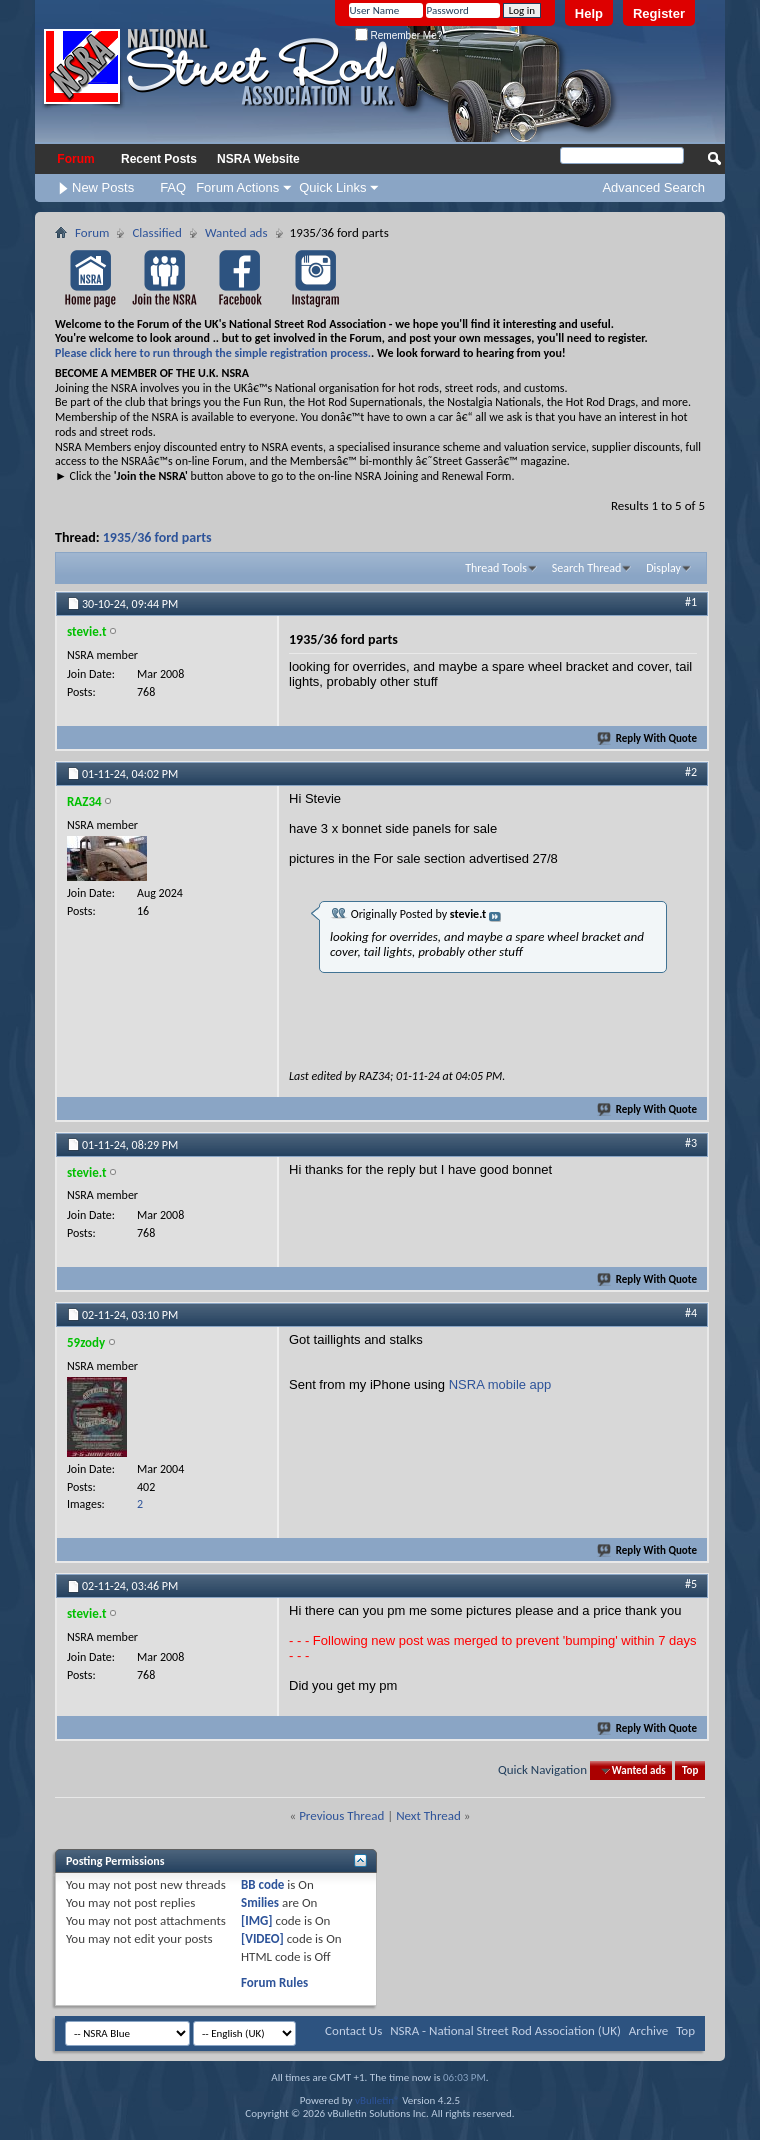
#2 (691, 772)
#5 (691, 1584)
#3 (691, 1143)
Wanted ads (236, 232)
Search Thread (587, 568)
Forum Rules (274, 1982)
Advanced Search (653, 187)
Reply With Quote (648, 738)
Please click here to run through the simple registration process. (213, 353)
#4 (691, 1313)
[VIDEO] (262, 1938)
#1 (691, 602)
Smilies (260, 1902)
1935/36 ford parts (157, 537)
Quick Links (332, 187)
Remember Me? (398, 35)
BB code (262, 1884)
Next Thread (428, 1815)
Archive (648, 2030)
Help (589, 13)
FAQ (173, 187)
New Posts (103, 187)
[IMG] (257, 1920)
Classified (156, 232)
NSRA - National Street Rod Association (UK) (505, 2030)
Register (659, 13)
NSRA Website (258, 159)
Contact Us (353, 2030)
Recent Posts (159, 159)
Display (663, 568)
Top (690, 1770)
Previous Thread (341, 1815)
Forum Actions (237, 187)
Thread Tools (496, 568)
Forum (75, 159)
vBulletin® (377, 2100)
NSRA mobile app (500, 1384)
